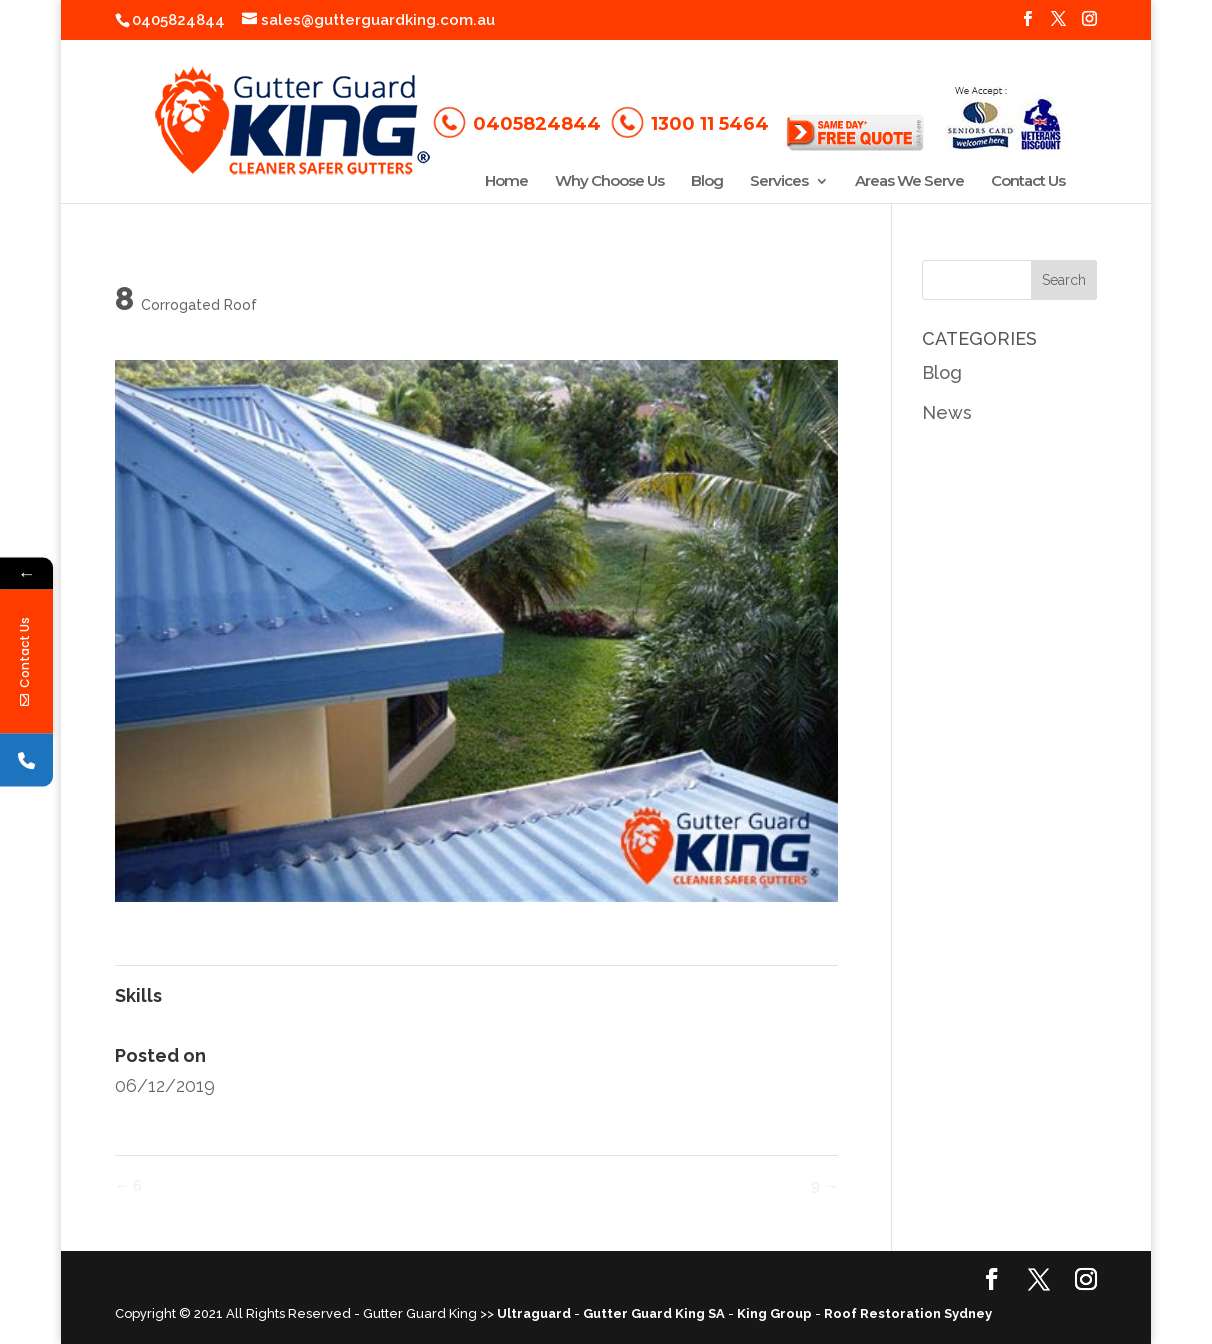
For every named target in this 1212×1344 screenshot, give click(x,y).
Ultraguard (534, 1313)
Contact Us (1028, 182)
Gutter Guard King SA (654, 1313)
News (947, 412)
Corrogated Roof (199, 305)
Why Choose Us (609, 182)
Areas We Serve (909, 182)
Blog (707, 182)
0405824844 (178, 20)
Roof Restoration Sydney (908, 1313)
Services (779, 182)
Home (506, 182)
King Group (774, 1313)
